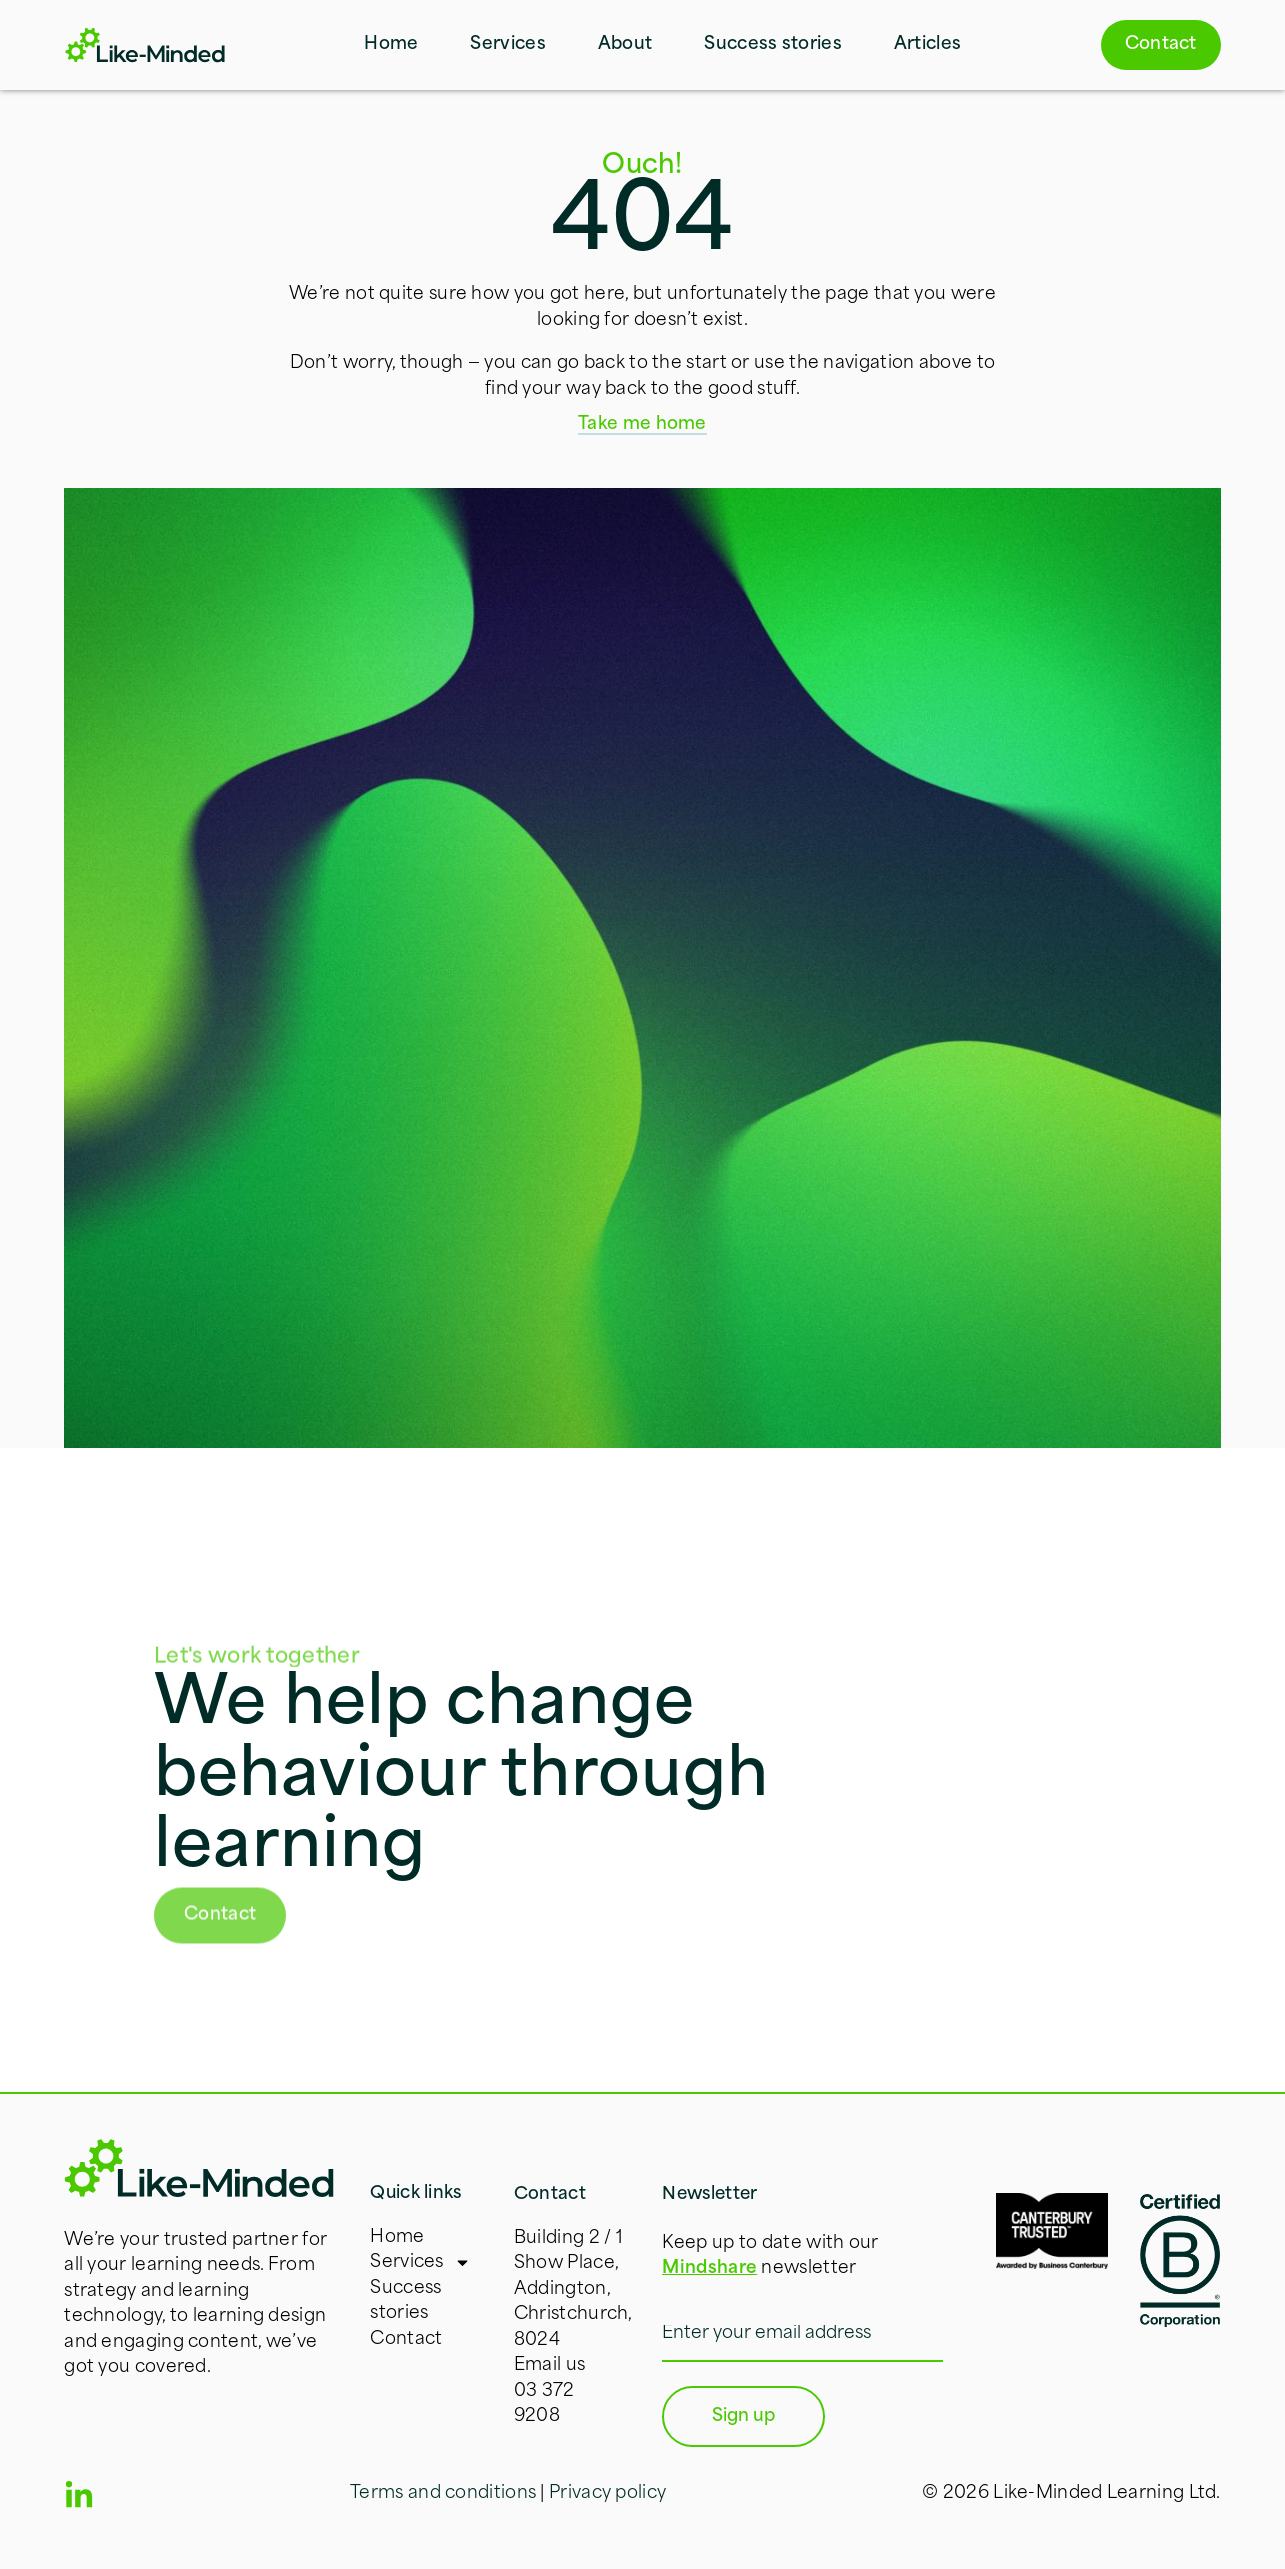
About (625, 44)
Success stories (773, 44)
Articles (927, 44)
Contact (406, 2339)
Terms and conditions (443, 2493)
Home (391, 44)
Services (507, 44)
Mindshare (709, 2268)
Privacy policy (607, 2493)
